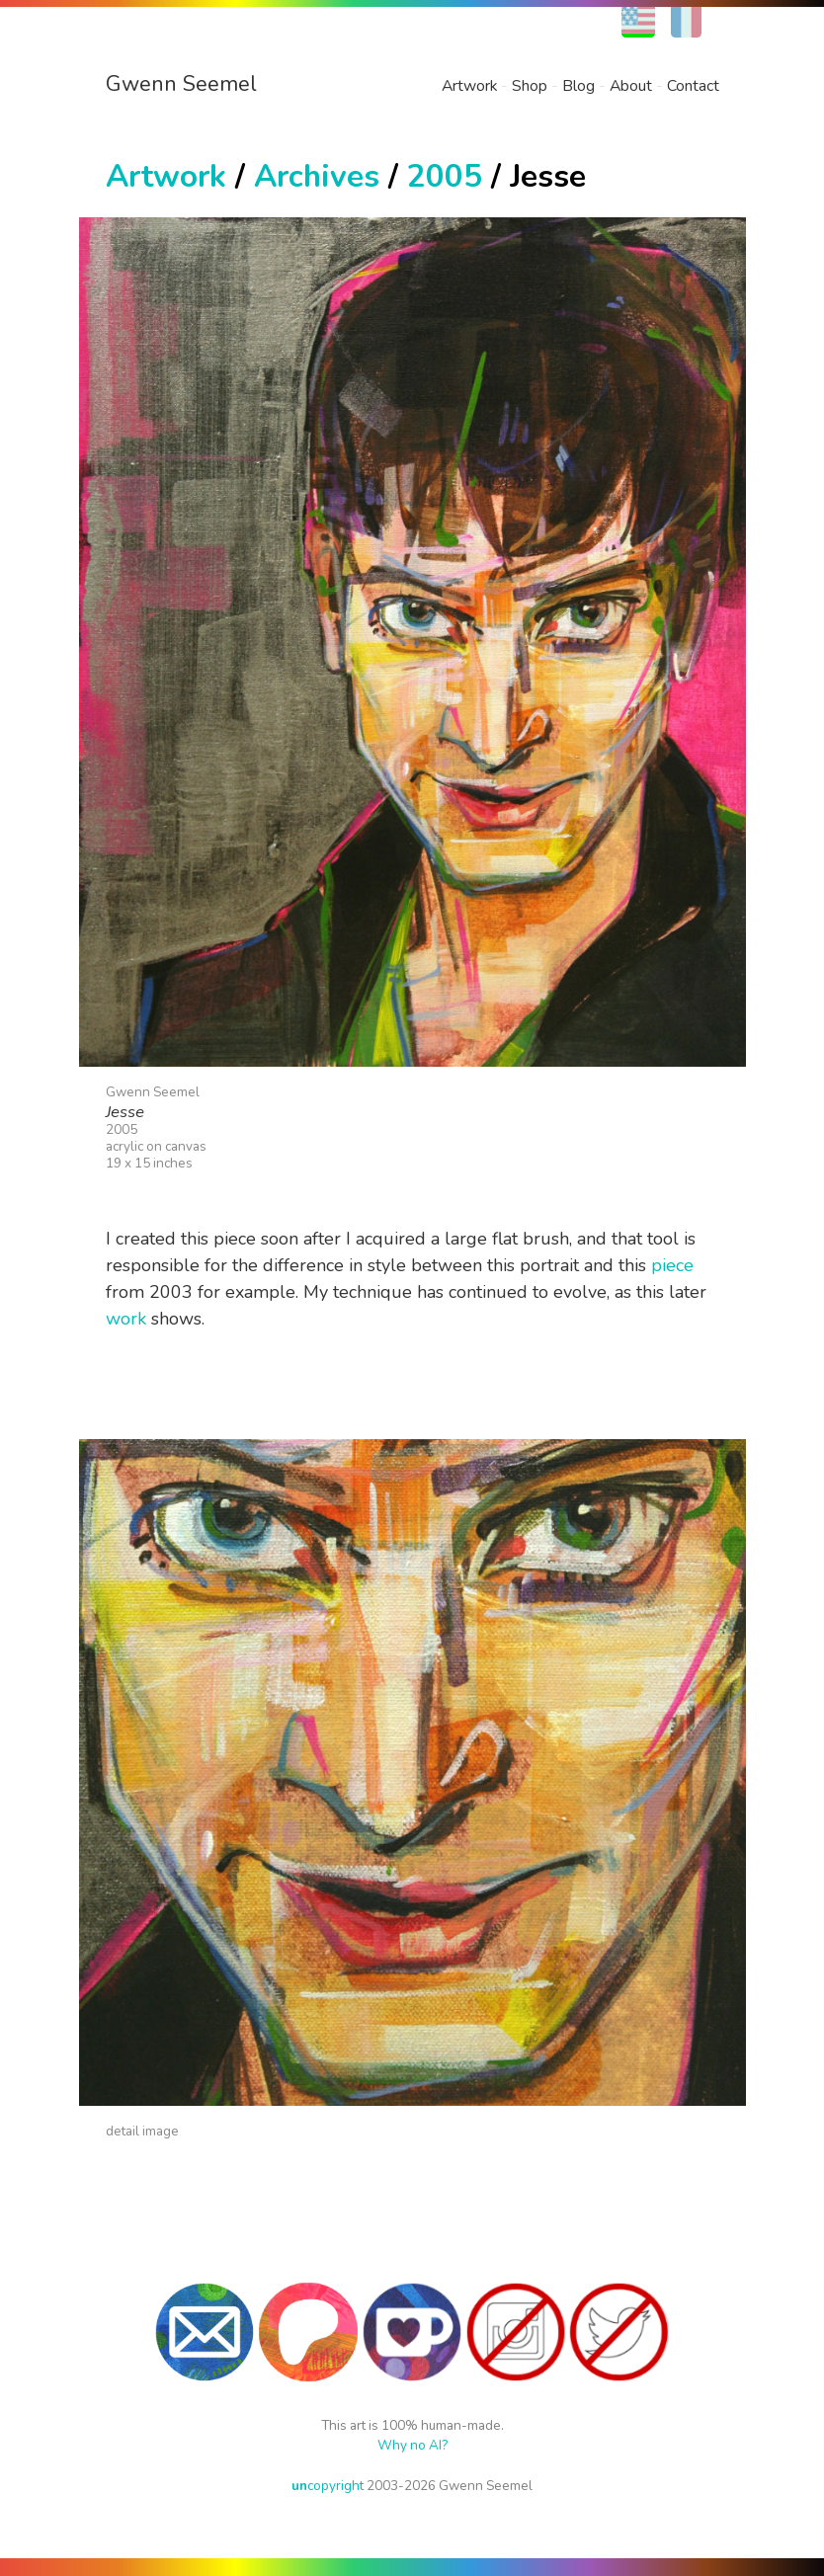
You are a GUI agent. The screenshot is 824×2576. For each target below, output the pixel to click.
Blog (578, 86)
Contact (693, 86)
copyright (327, 2485)
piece (672, 1265)
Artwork (469, 86)
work (126, 1318)
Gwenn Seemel (181, 84)
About (631, 86)
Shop (529, 86)
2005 (444, 176)
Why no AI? (412, 2445)
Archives (316, 176)
